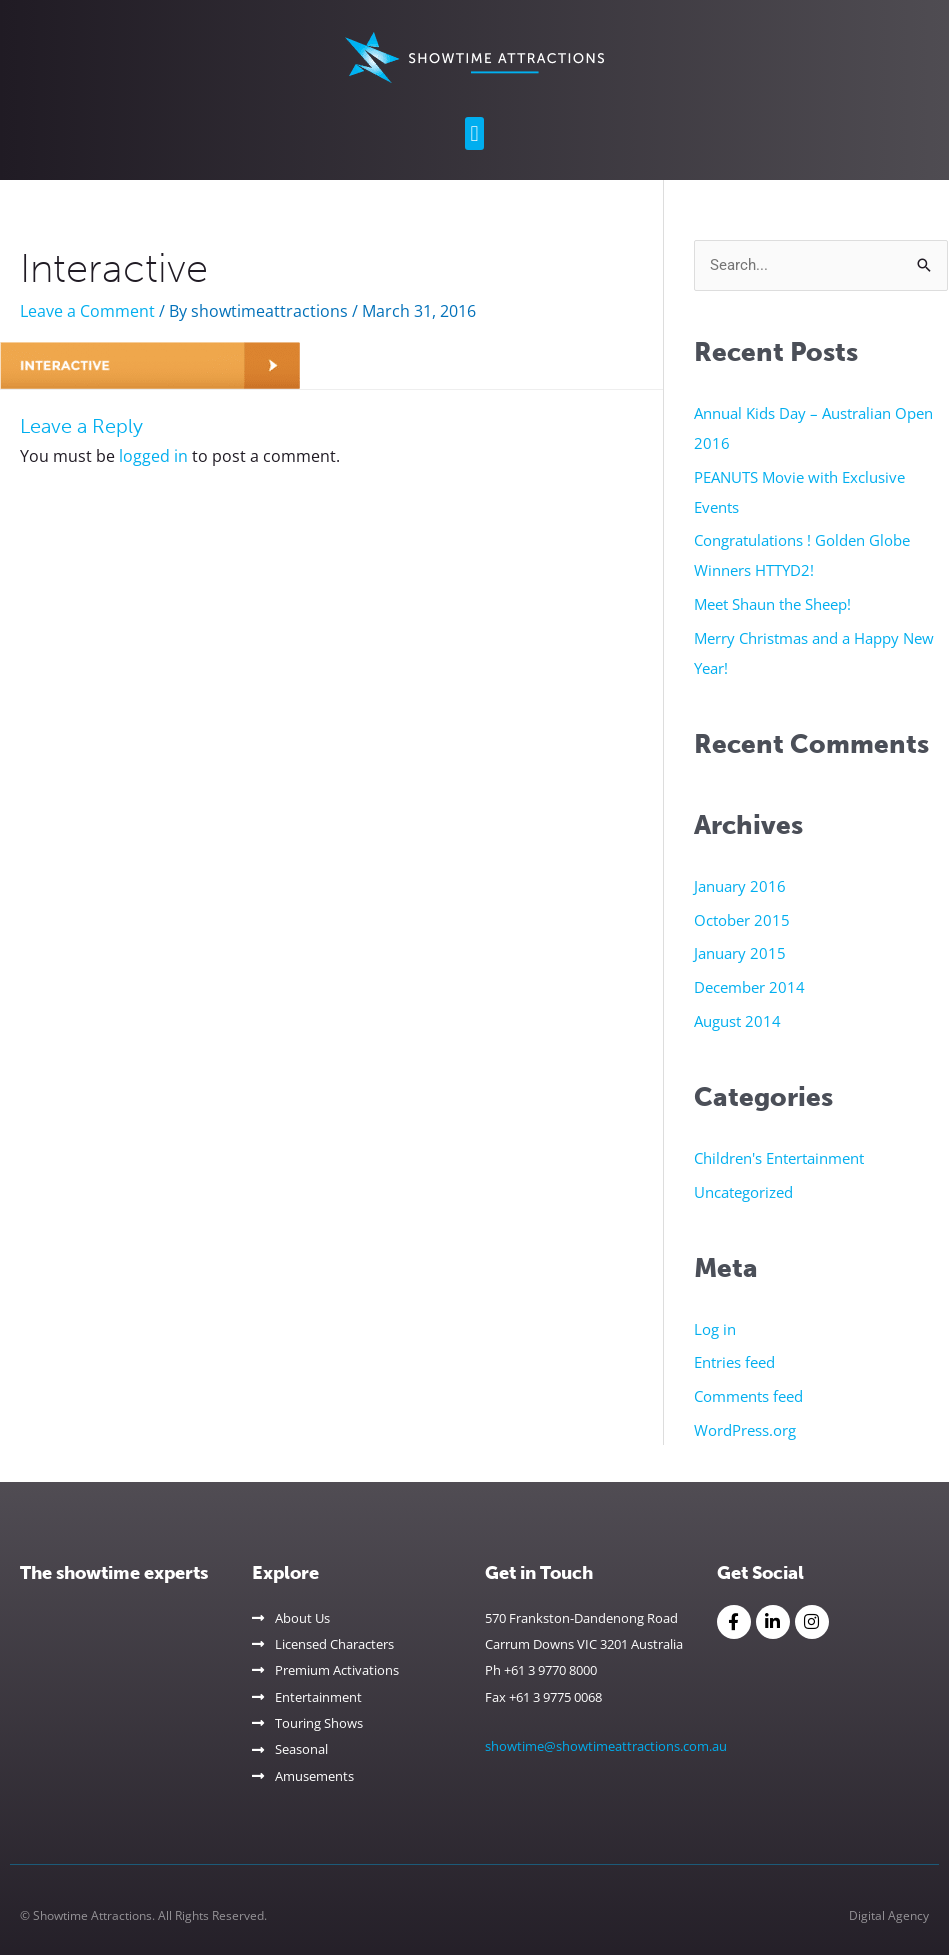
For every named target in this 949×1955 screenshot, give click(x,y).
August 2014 (737, 1021)
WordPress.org (745, 1430)
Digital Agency (889, 1915)
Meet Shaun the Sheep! (772, 604)
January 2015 (740, 953)
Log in (715, 1329)
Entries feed (734, 1362)
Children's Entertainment (779, 1158)
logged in (153, 456)
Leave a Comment (87, 311)
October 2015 (742, 920)
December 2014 (749, 987)
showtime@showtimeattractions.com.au (606, 1746)
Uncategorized (743, 1192)
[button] (474, 133)
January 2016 (740, 886)
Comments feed (748, 1396)
